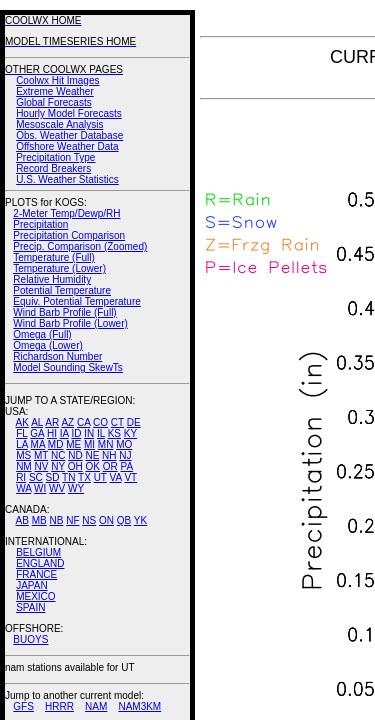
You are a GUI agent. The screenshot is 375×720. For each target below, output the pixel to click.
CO (100, 422)
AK (22, 422)
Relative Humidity (52, 279)
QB (124, 520)
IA (64, 433)
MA (38, 444)
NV (41, 466)
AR (52, 422)
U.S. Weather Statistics (67, 179)
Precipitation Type (55, 157)
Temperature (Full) (54, 257)
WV (57, 488)
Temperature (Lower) (59, 268)
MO (124, 444)
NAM (96, 706)
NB (56, 520)
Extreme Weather (55, 91)
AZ (67, 422)
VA (116, 477)
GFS (23, 706)
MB (39, 520)
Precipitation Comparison (69, 235)
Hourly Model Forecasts (69, 113)
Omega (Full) (42, 334)
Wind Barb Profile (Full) (64, 312)
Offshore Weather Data (67, 146)
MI (89, 444)
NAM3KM (139, 706)
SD (53, 477)
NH (109, 455)
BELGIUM (38, 552)
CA (83, 422)
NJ (125, 455)
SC (36, 477)
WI (40, 488)
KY (130, 433)
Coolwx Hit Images (57, 80)
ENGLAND (40, 563)
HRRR (59, 706)
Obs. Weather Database (69, 135)
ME (73, 444)
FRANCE (36, 574)
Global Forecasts (54, 102)
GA (37, 433)
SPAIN (30, 607)
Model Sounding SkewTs (68, 367)
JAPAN (32, 585)
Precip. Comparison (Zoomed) (80, 246)
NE (92, 455)
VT (130, 477)
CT (117, 422)
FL (21, 433)
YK (140, 520)
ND (75, 455)
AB (22, 520)
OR (110, 466)
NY (58, 466)
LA (22, 444)
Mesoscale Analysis (59, 124)
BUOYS (30, 639)
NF (72, 520)
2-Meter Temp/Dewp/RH (66, 213)
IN (89, 433)
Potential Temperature (62, 290)
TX (84, 477)
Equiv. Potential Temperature (76, 301)
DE (134, 422)
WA (23, 488)
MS (23, 455)
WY (76, 488)
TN (68, 477)
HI (52, 433)
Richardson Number (57, 356)
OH (75, 466)
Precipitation (40, 224)
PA (126, 466)
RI (21, 477)
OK (92, 466)
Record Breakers (53, 168)
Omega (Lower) (47, 345)
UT (100, 477)
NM (24, 466)
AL (37, 422)
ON (106, 520)
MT (41, 455)
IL (101, 433)
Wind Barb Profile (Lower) (70, 323)
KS (114, 433)
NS (89, 520)
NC (58, 455)
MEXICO (35, 596)
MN (106, 444)
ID (76, 433)
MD (56, 444)
